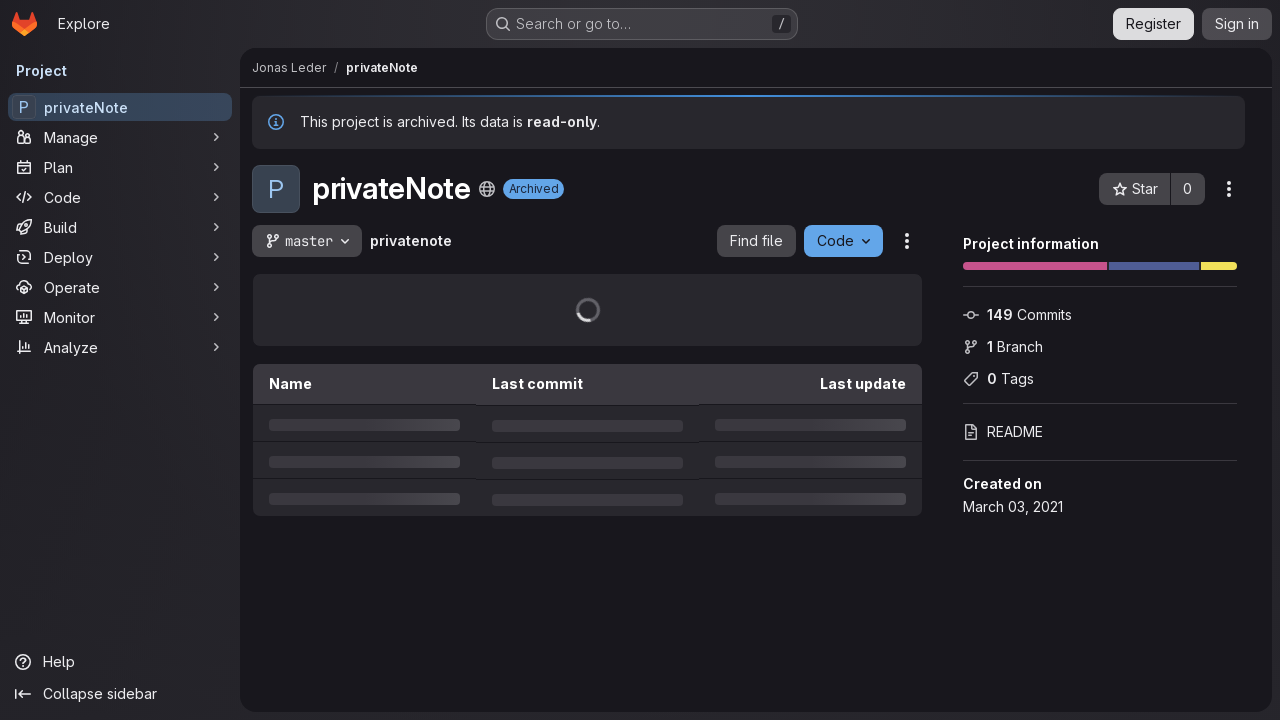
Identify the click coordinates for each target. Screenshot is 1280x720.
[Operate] (120, 287)
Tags (998, 378)
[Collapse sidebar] (120, 694)
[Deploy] (120, 257)
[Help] (120, 662)
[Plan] (120, 167)
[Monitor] (120, 317)
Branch (1003, 346)
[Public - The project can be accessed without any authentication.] (487, 189)
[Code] (120, 197)
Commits (1017, 314)
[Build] (120, 227)
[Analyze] (120, 347)
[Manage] (120, 137)
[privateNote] (120, 107)
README (1003, 431)
